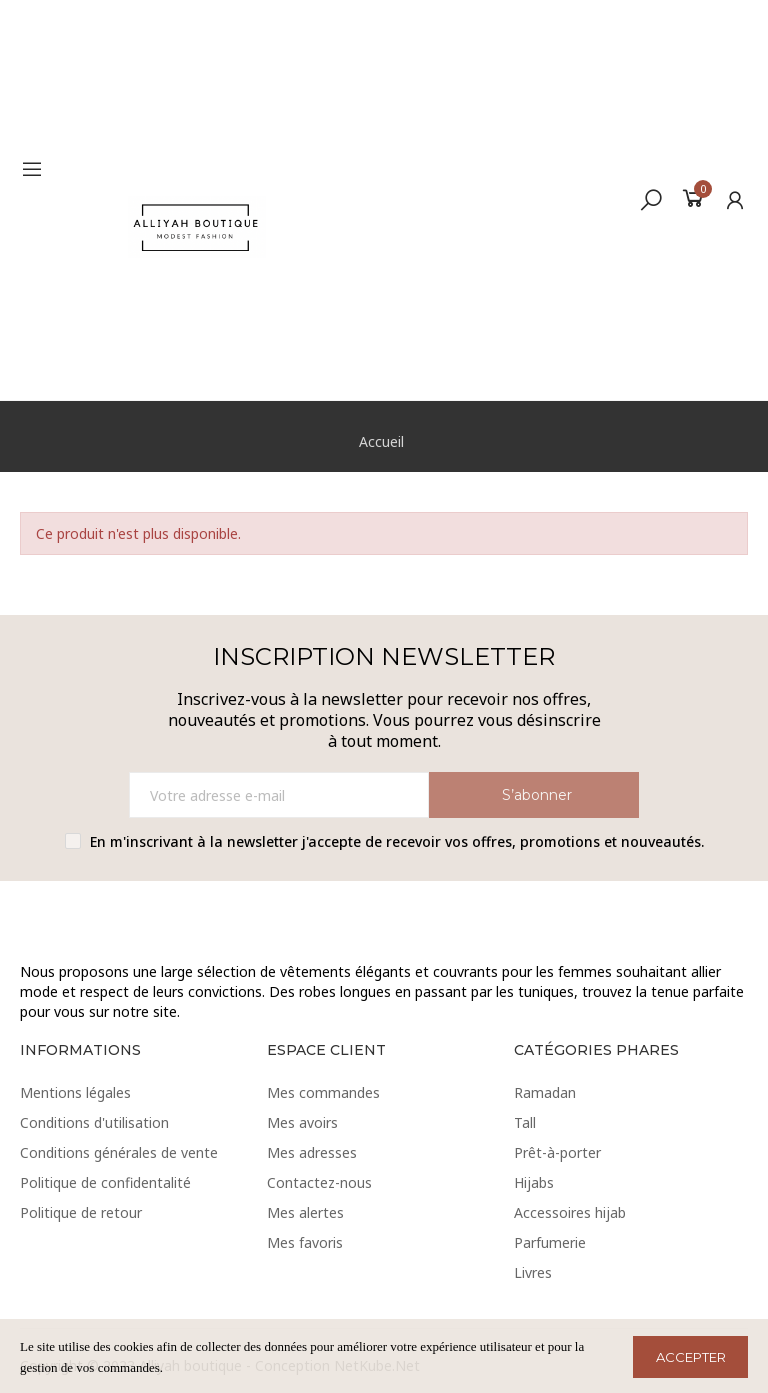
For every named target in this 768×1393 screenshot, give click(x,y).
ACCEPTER (691, 1357)
